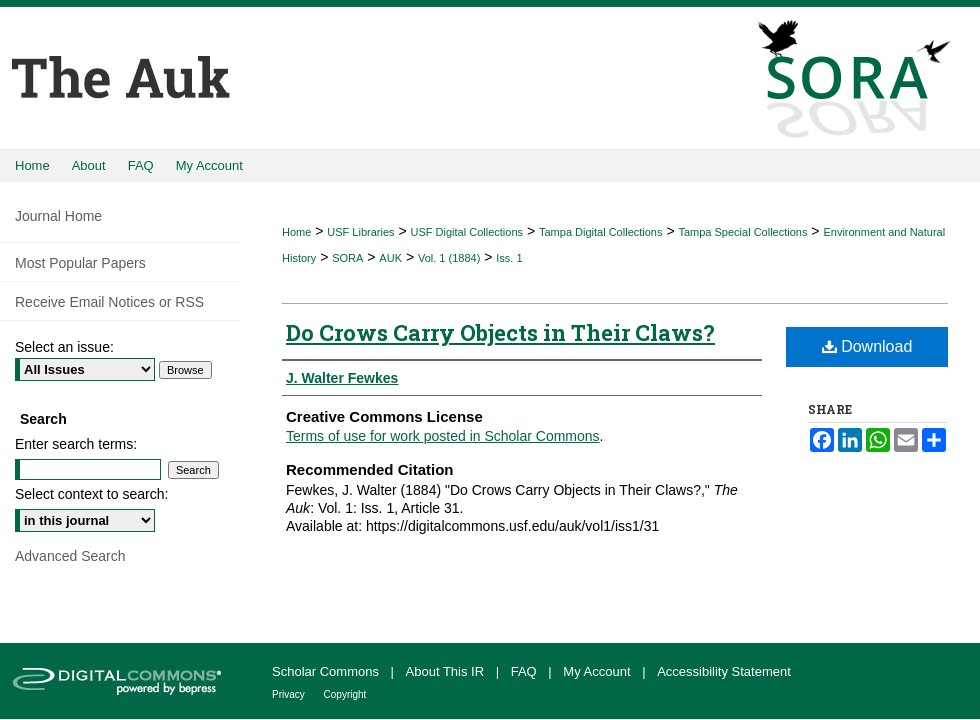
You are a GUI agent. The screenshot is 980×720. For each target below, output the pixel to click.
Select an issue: (64, 347)
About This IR (447, 671)
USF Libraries (360, 232)
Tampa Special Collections (742, 232)
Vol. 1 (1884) (449, 258)
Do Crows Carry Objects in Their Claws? (500, 332)
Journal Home (58, 216)
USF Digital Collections (467, 232)
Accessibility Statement (724, 671)
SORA (347, 258)
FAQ (526, 671)
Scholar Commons (327, 671)
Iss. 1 (509, 258)
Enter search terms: (76, 444)
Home (296, 232)
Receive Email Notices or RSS (109, 302)
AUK (390, 258)
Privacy (290, 694)
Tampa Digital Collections (601, 232)
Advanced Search (70, 556)
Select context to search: (91, 494)
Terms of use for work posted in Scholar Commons (443, 436)
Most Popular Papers (80, 263)
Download (867, 346)
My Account (598, 671)
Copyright (345, 694)
